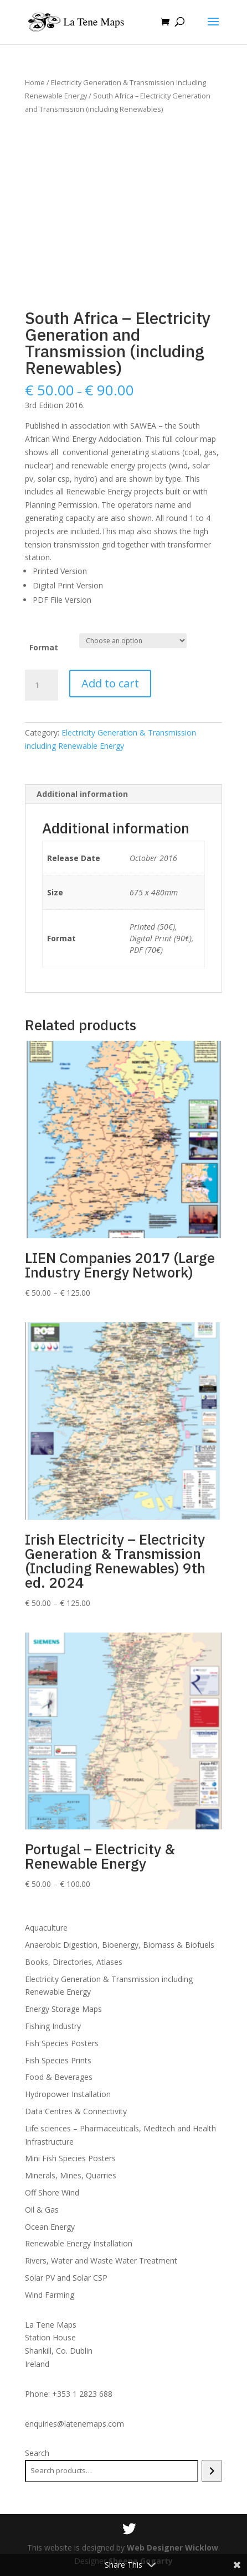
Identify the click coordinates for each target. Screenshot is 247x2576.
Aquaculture (46, 1927)
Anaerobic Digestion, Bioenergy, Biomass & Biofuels (119, 1944)
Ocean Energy (50, 2227)
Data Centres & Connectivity (76, 2111)
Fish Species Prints (58, 2060)
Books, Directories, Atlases (73, 1962)
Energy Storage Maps (63, 2009)
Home (35, 82)
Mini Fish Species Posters (70, 2158)
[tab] (123, 794)
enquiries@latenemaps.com (74, 2423)
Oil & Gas (42, 2209)
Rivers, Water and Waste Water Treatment (101, 2260)
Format (43, 647)
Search (37, 2453)
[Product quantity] (41, 685)
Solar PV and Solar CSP (66, 2277)
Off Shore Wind (52, 2192)
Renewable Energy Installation (78, 2243)
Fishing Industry (53, 2026)
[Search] (212, 2471)
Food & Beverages (58, 2077)
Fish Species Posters (62, 2043)
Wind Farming (49, 2295)
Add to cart (110, 683)
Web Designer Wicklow (172, 2547)
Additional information (82, 794)
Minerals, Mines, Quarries (70, 2175)
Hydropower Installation (68, 2094)
